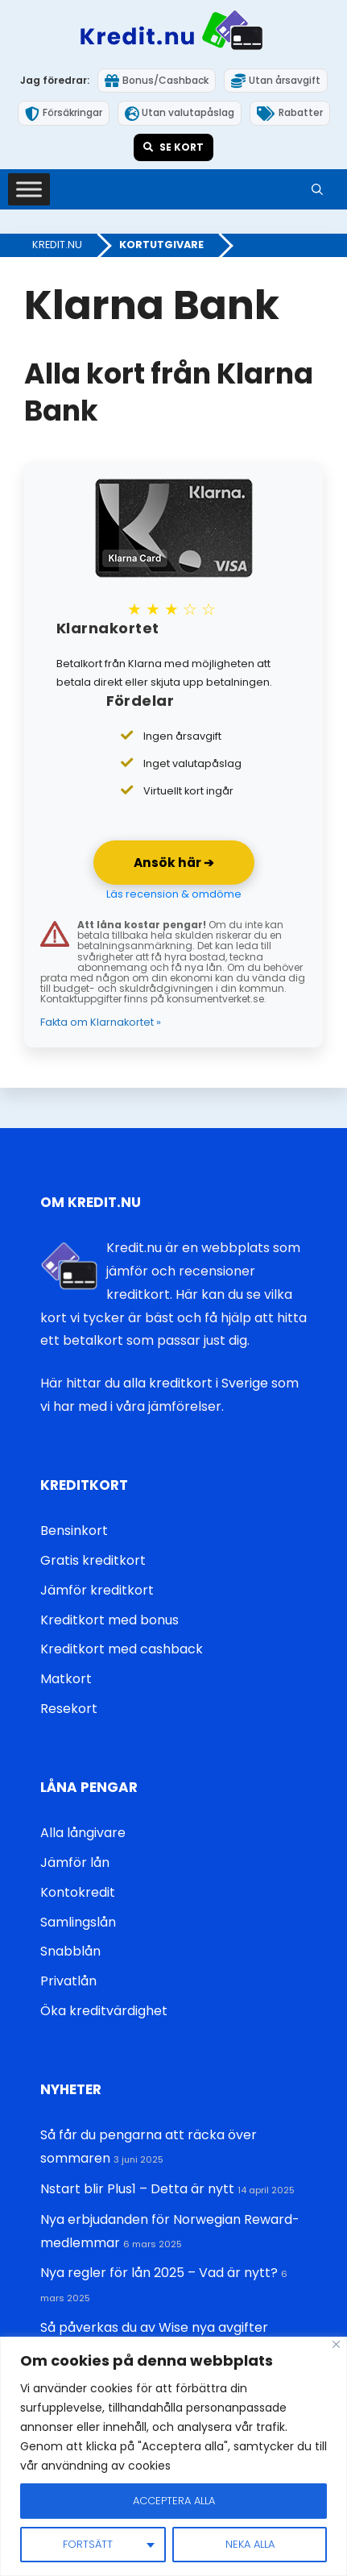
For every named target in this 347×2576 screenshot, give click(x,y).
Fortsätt (88, 2544)
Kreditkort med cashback (121, 1649)
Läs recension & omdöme (174, 894)
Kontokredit (77, 1892)
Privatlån (68, 1981)
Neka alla (250, 2544)
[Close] (336, 2344)
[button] (317, 189)
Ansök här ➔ (174, 862)
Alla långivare (83, 1832)
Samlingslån (78, 1922)
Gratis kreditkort (93, 1560)
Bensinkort (74, 1530)
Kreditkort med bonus (109, 1620)
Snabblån (70, 1951)
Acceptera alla (174, 2500)
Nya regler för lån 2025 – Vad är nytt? (159, 2272)
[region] (173, 2456)
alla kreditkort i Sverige (195, 1383)
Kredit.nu (57, 244)
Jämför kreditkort (97, 1590)
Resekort (68, 1708)
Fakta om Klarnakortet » (100, 1022)
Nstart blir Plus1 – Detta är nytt (137, 2189)
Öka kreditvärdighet (103, 2010)
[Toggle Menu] (29, 189)
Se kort (173, 147)
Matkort (66, 1679)
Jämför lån (74, 1862)
